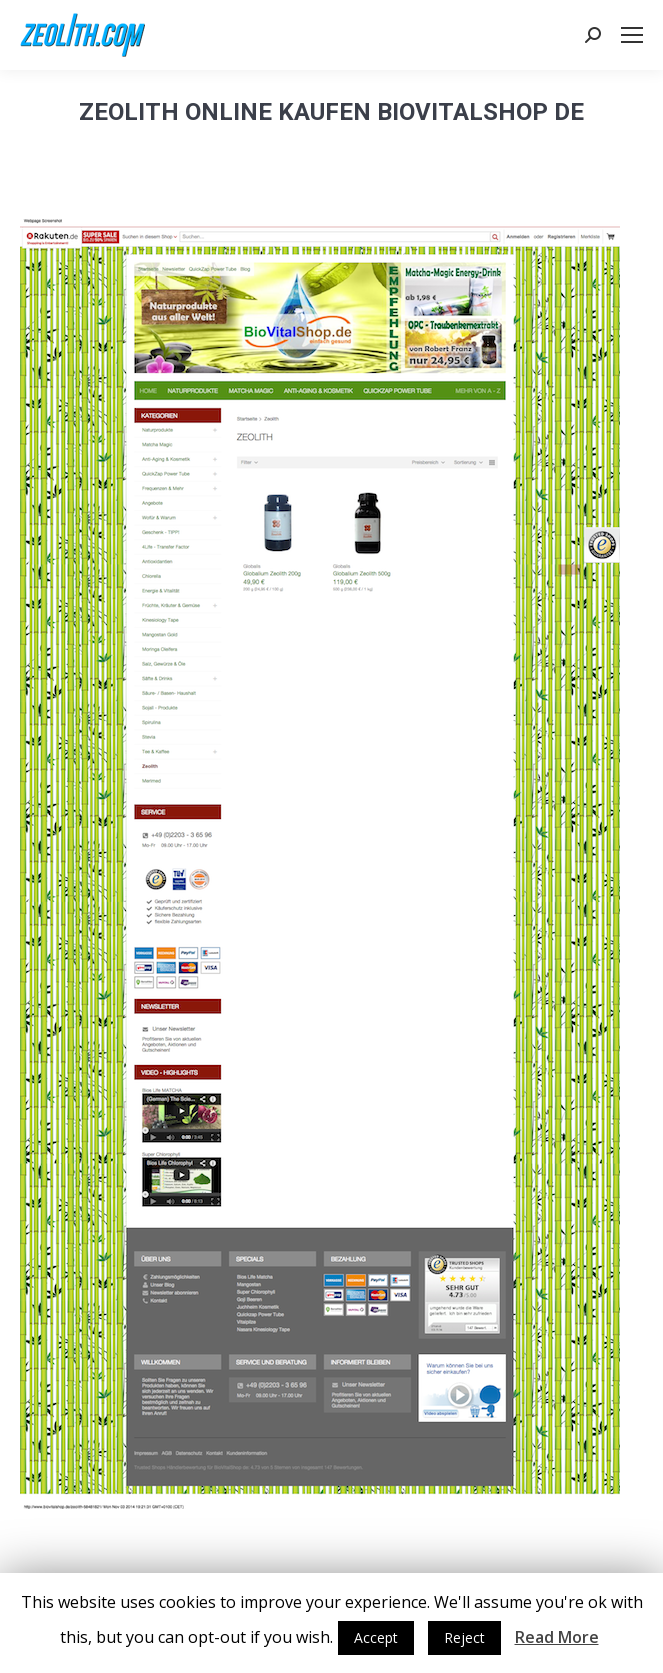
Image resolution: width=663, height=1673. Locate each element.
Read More (557, 1637)
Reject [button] (464, 1637)
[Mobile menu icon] (632, 35)
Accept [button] (376, 1637)
